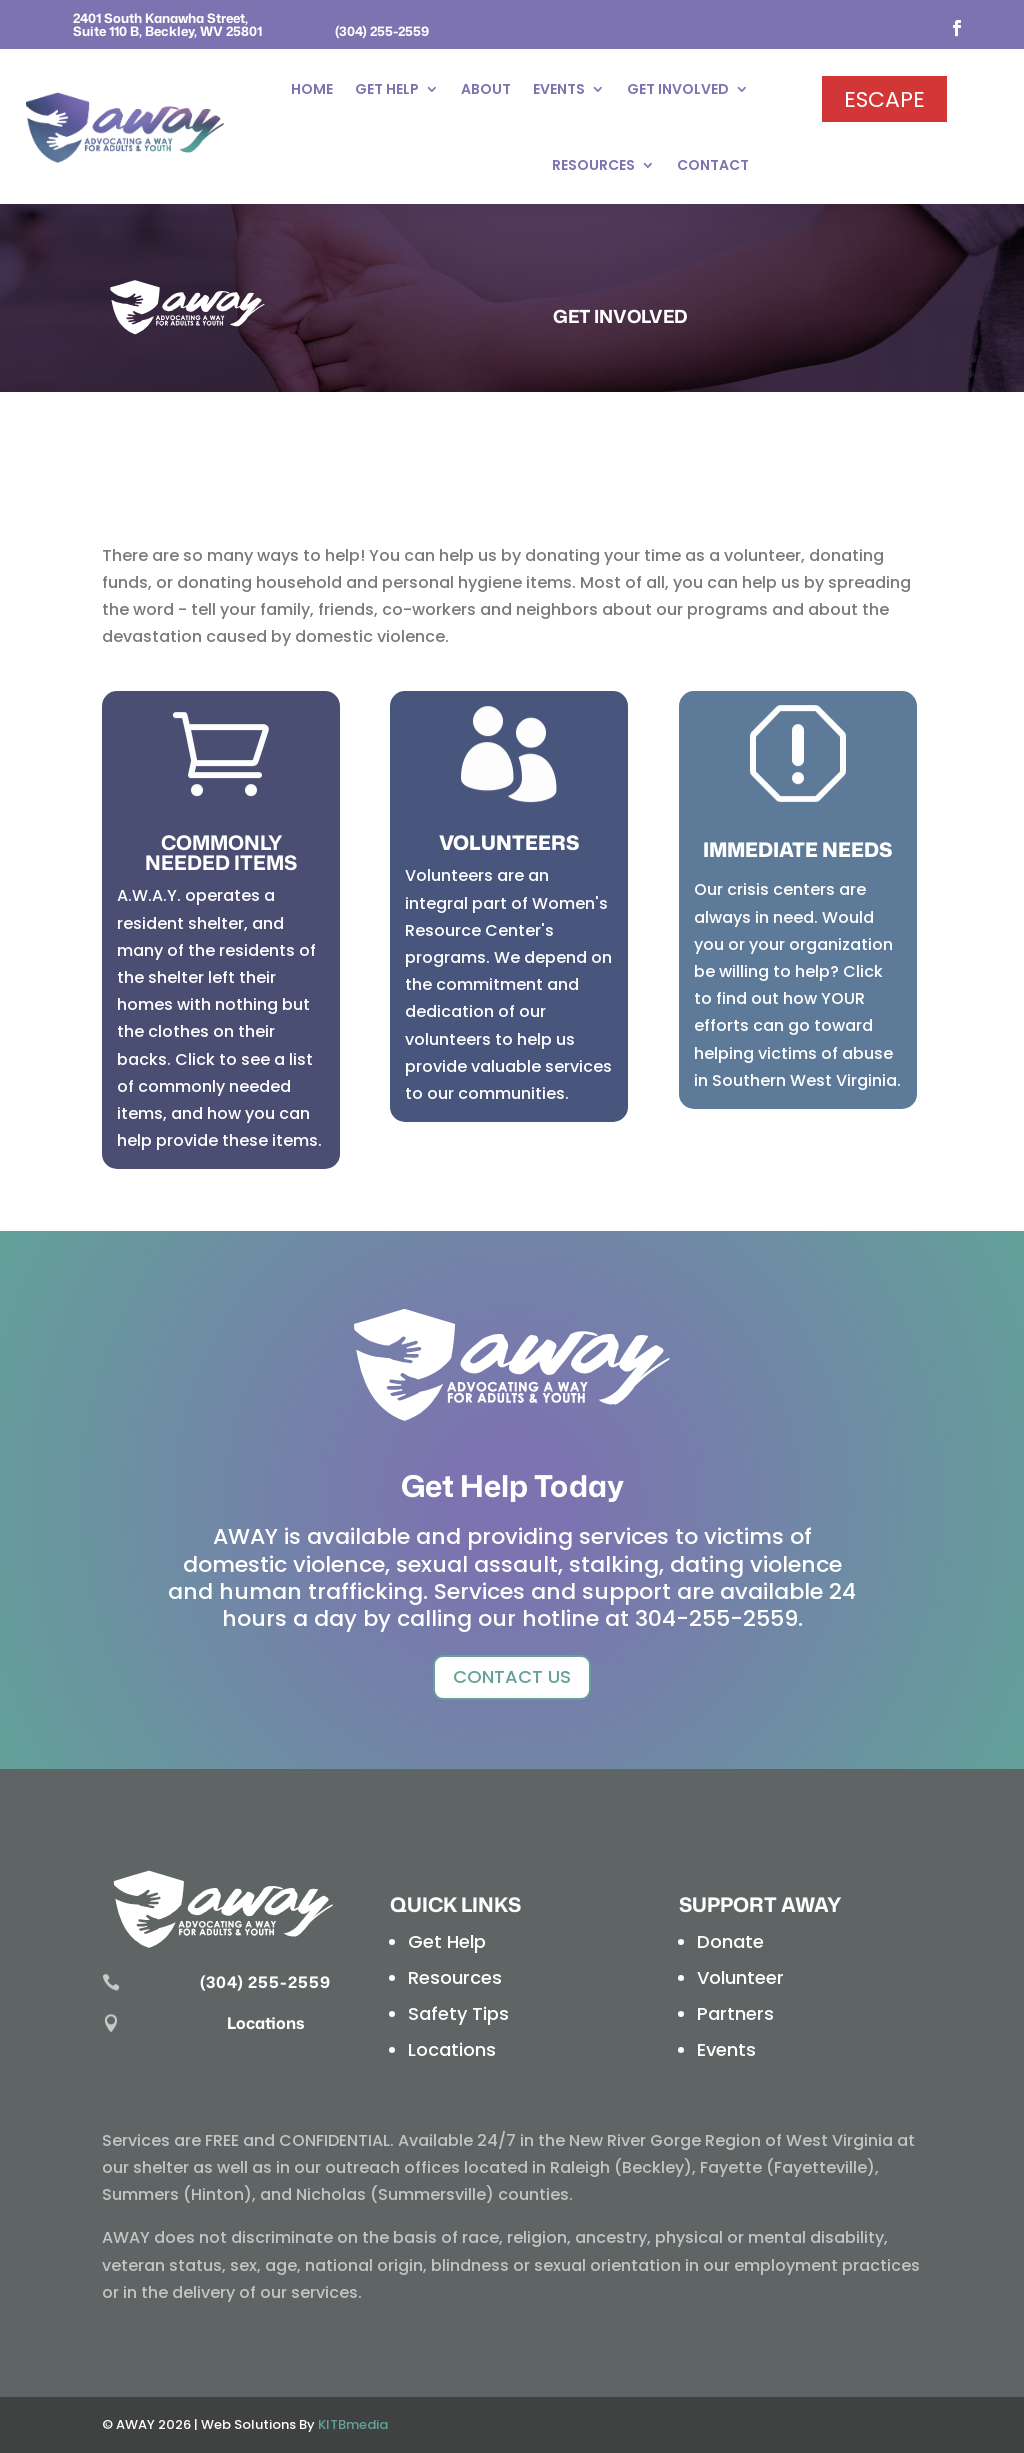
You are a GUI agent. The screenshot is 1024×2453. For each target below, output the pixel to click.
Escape (884, 99)
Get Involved (678, 89)
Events (559, 89)
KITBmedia (353, 2424)
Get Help (387, 89)
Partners (735, 2013)
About (486, 89)
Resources (593, 165)
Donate (730, 1941)
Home (312, 89)
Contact (713, 165)
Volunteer (740, 1977)
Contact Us (512, 1676)
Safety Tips (458, 2013)
